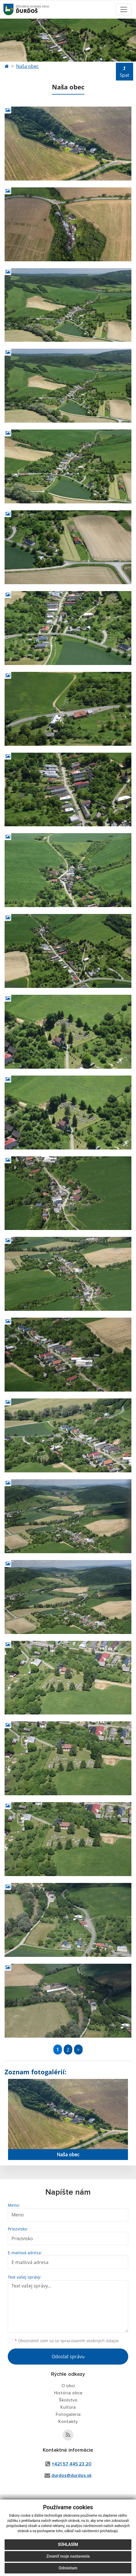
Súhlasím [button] (68, 2546)
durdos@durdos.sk (71, 2475)
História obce (68, 2393)
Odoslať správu (68, 2356)
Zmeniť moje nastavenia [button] (68, 2558)
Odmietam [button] (68, 2570)
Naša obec (27, 66)
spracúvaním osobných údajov (89, 2340)
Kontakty (68, 2421)
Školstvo (68, 2400)
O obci (68, 2385)
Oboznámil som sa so (67, 2340)
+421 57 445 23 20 (71, 2464)
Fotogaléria (68, 2414)
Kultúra (68, 2407)
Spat (124, 72)
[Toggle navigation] (124, 9)
